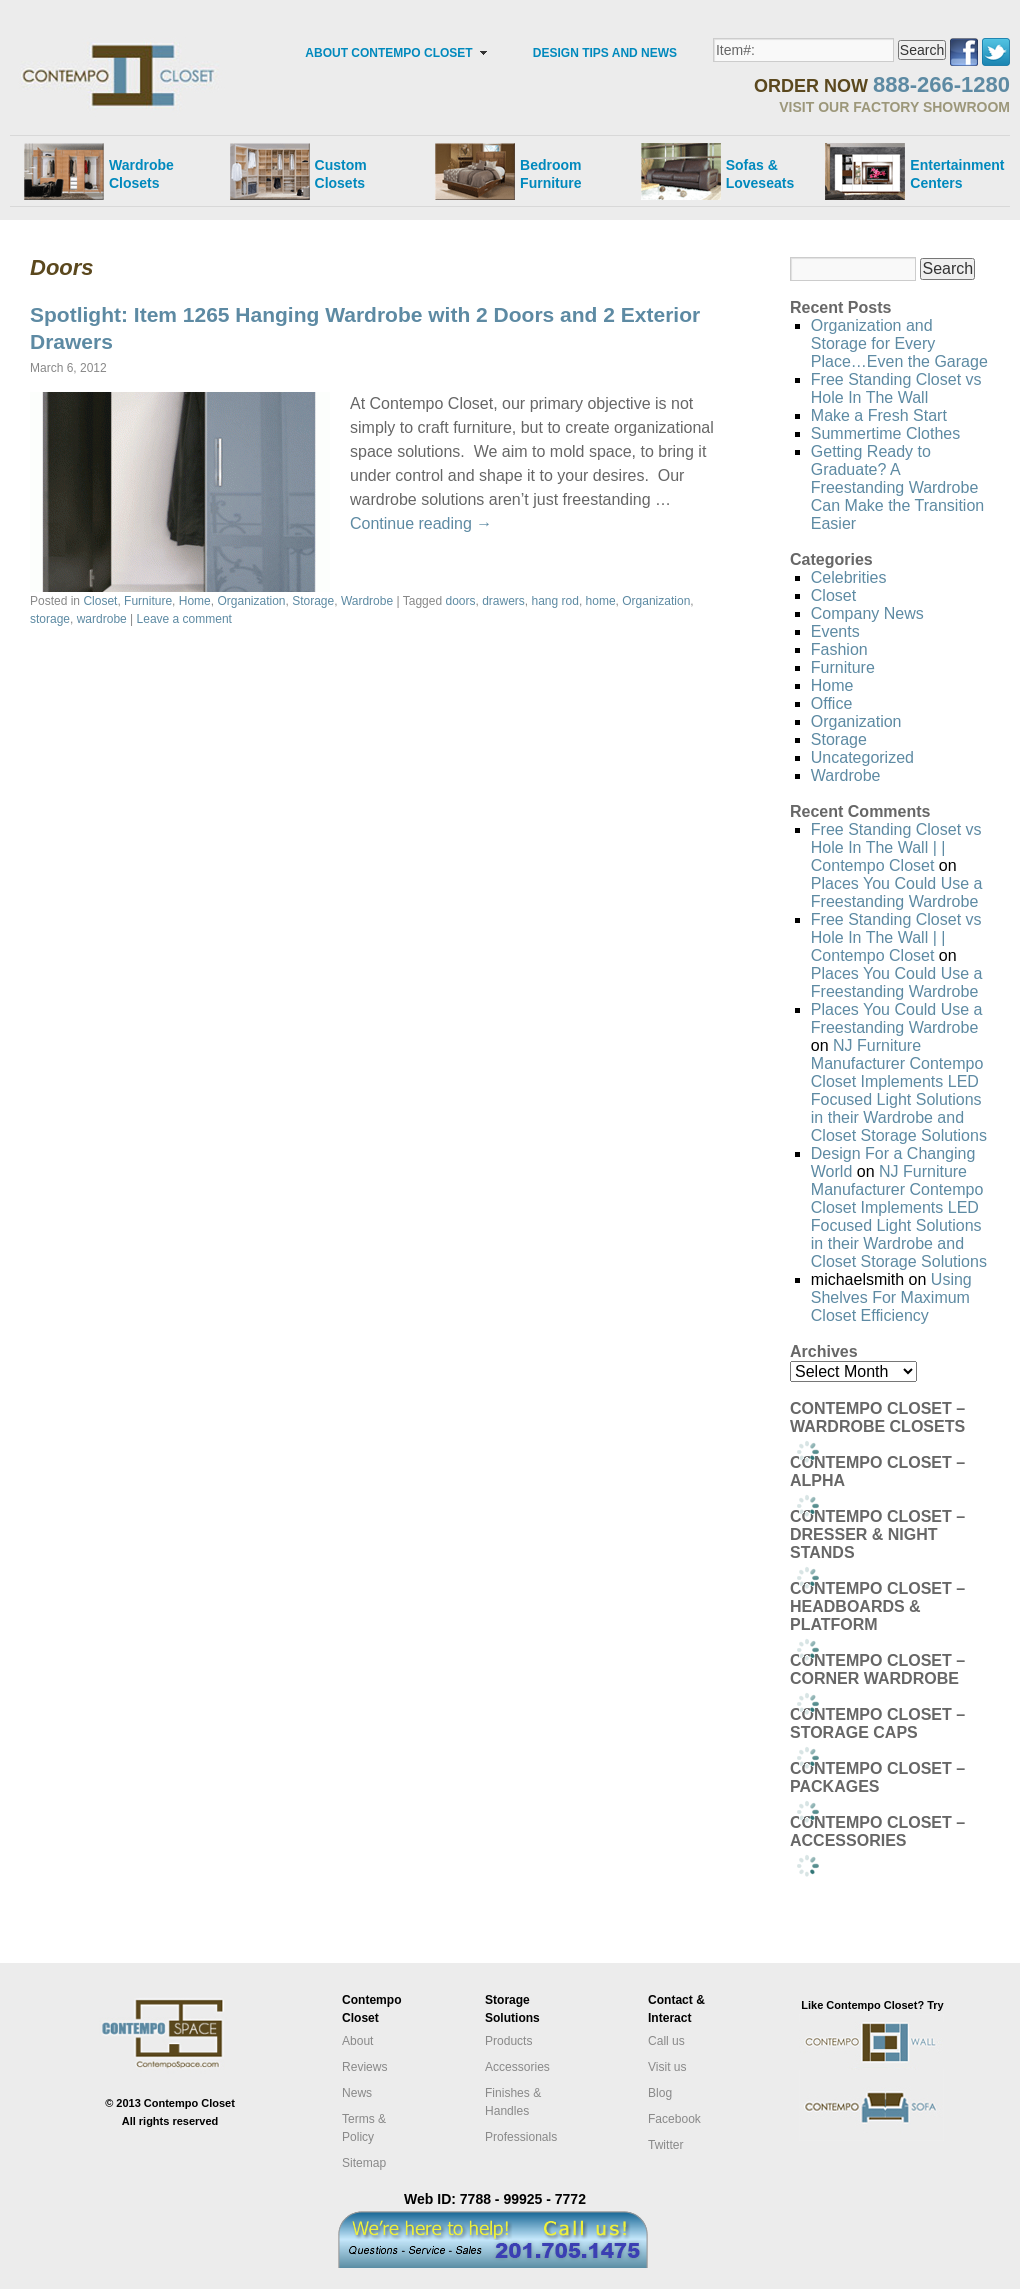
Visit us (667, 2067)
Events (835, 631)
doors (460, 601)
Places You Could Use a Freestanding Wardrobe (897, 892)
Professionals (521, 2137)
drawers (503, 601)
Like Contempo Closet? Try (872, 2005)
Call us (666, 2041)
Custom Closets (341, 174)
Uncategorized (862, 757)
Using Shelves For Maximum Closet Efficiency (891, 1297)
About (357, 2041)
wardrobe (102, 619)
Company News (867, 613)
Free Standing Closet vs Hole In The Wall (896, 388)
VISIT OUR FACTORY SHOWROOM (894, 107)
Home (195, 601)
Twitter (665, 2145)
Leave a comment (184, 619)
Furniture (148, 601)
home (601, 601)
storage (50, 619)
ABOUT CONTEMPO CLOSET (388, 53)
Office (832, 703)
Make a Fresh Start (879, 415)
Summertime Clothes (885, 433)
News (357, 2093)
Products (508, 2041)
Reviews (364, 2067)
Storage (313, 601)
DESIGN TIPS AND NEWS (605, 53)
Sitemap (364, 2163)
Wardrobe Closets (141, 174)
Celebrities (849, 577)
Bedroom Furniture (550, 174)
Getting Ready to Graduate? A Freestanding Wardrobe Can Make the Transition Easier (897, 487)
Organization (251, 601)
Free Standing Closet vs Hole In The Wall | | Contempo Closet (896, 847)
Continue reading (421, 523)
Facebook (674, 2119)
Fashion (839, 649)
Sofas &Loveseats (760, 174)
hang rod (555, 601)
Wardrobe (367, 601)
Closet (100, 601)
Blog (660, 2093)
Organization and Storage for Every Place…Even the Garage (899, 343)
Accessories (517, 2067)
